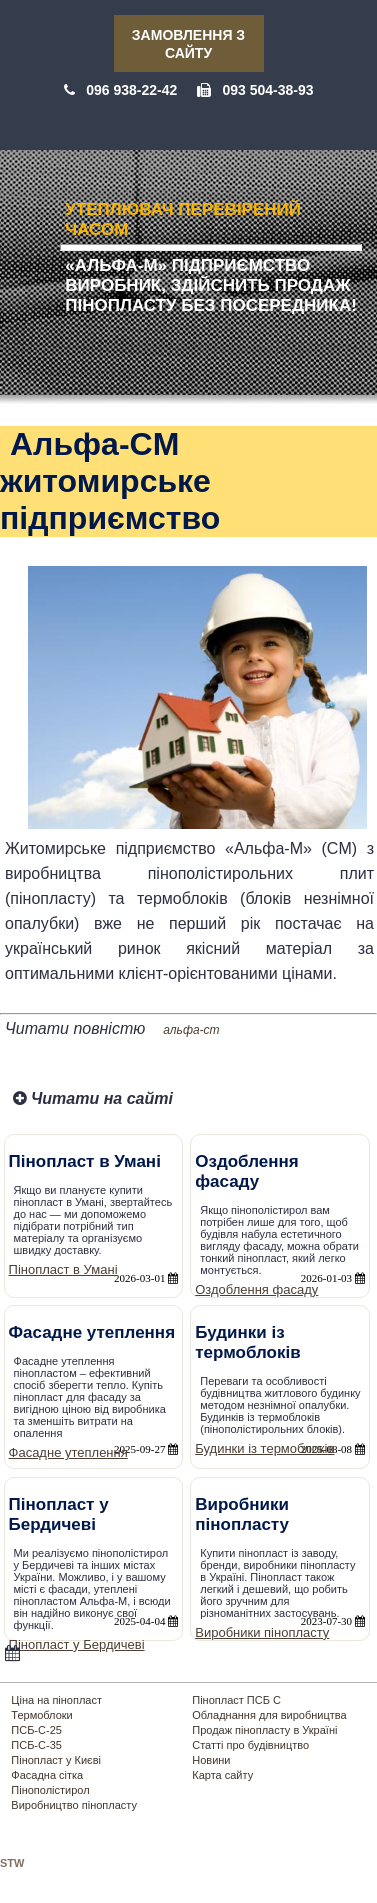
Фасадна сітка (47, 1775)
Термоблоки (41, 1715)
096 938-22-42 (131, 90)
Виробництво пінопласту (74, 1805)
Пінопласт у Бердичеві (77, 1644)
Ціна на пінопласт (56, 1700)
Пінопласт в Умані (63, 1269)
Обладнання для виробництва (269, 1715)
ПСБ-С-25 (36, 1730)
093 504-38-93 (267, 90)
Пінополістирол (50, 1790)
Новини (211, 1760)
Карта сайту (222, 1775)
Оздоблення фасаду (256, 1289)
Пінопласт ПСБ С (236, 1700)
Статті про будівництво (250, 1745)
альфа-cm (191, 1030)
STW (12, 1863)
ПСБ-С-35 (36, 1745)
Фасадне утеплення (68, 1452)
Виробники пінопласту (262, 1632)
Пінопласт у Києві (56, 1760)
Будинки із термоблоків (264, 1448)
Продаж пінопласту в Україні (264, 1730)
